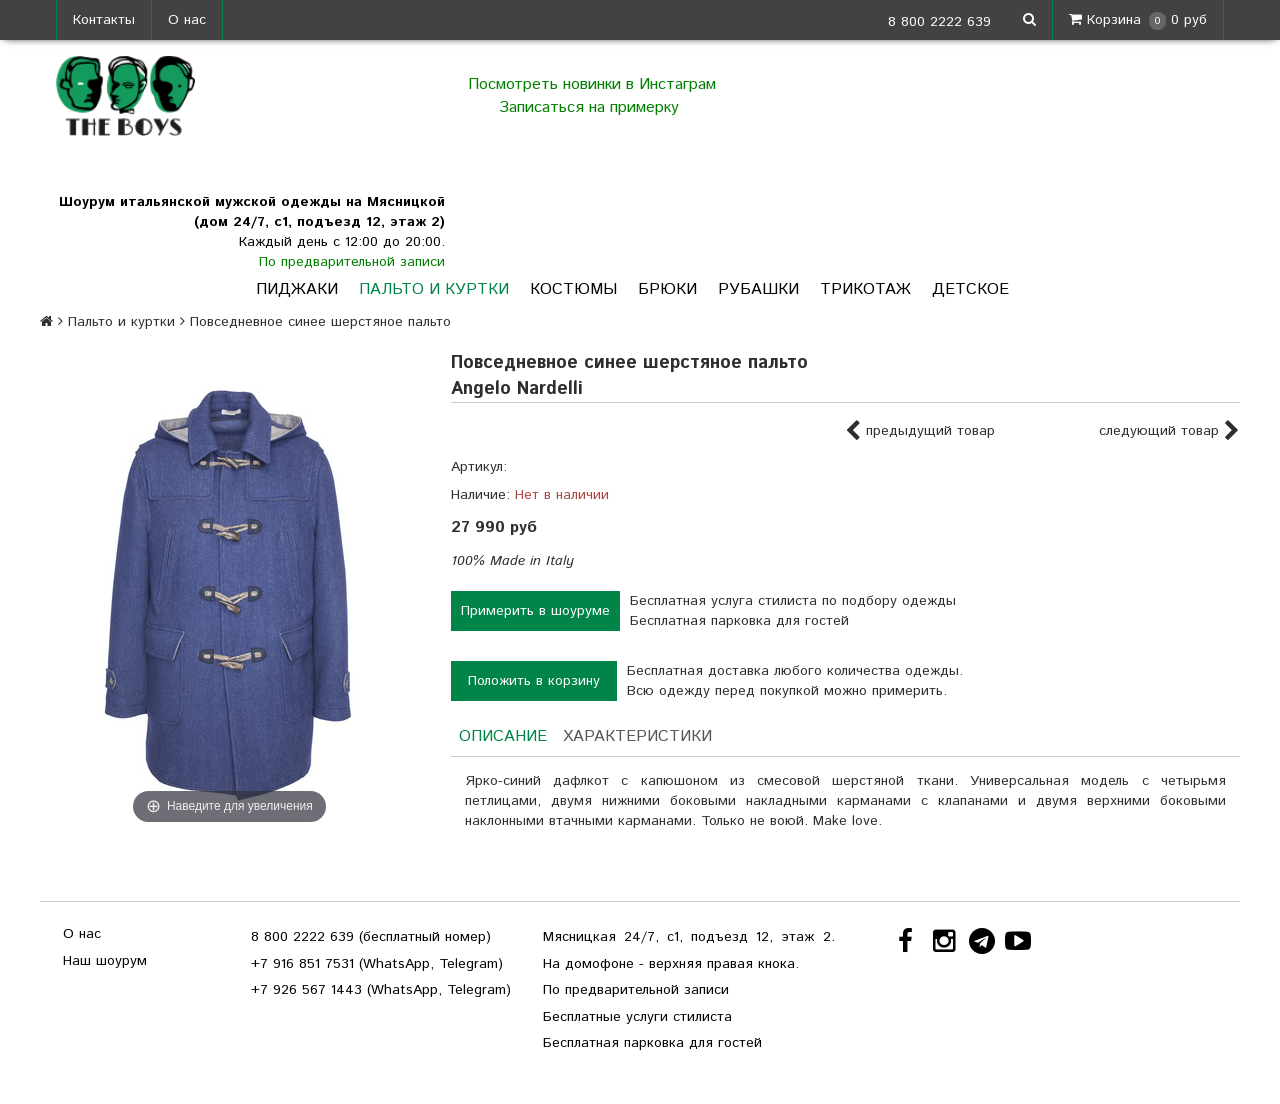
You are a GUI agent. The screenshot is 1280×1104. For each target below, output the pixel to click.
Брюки (667, 289)
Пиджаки (297, 289)
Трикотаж (865, 289)
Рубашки (758, 289)
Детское (970, 289)
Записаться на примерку (591, 107)
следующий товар (1169, 432)
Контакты (104, 20)
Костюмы (573, 289)
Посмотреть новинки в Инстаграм (592, 84)
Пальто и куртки (434, 289)
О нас (187, 20)
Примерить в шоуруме (535, 611)
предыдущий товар (920, 432)
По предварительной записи (352, 262)
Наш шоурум (105, 961)
